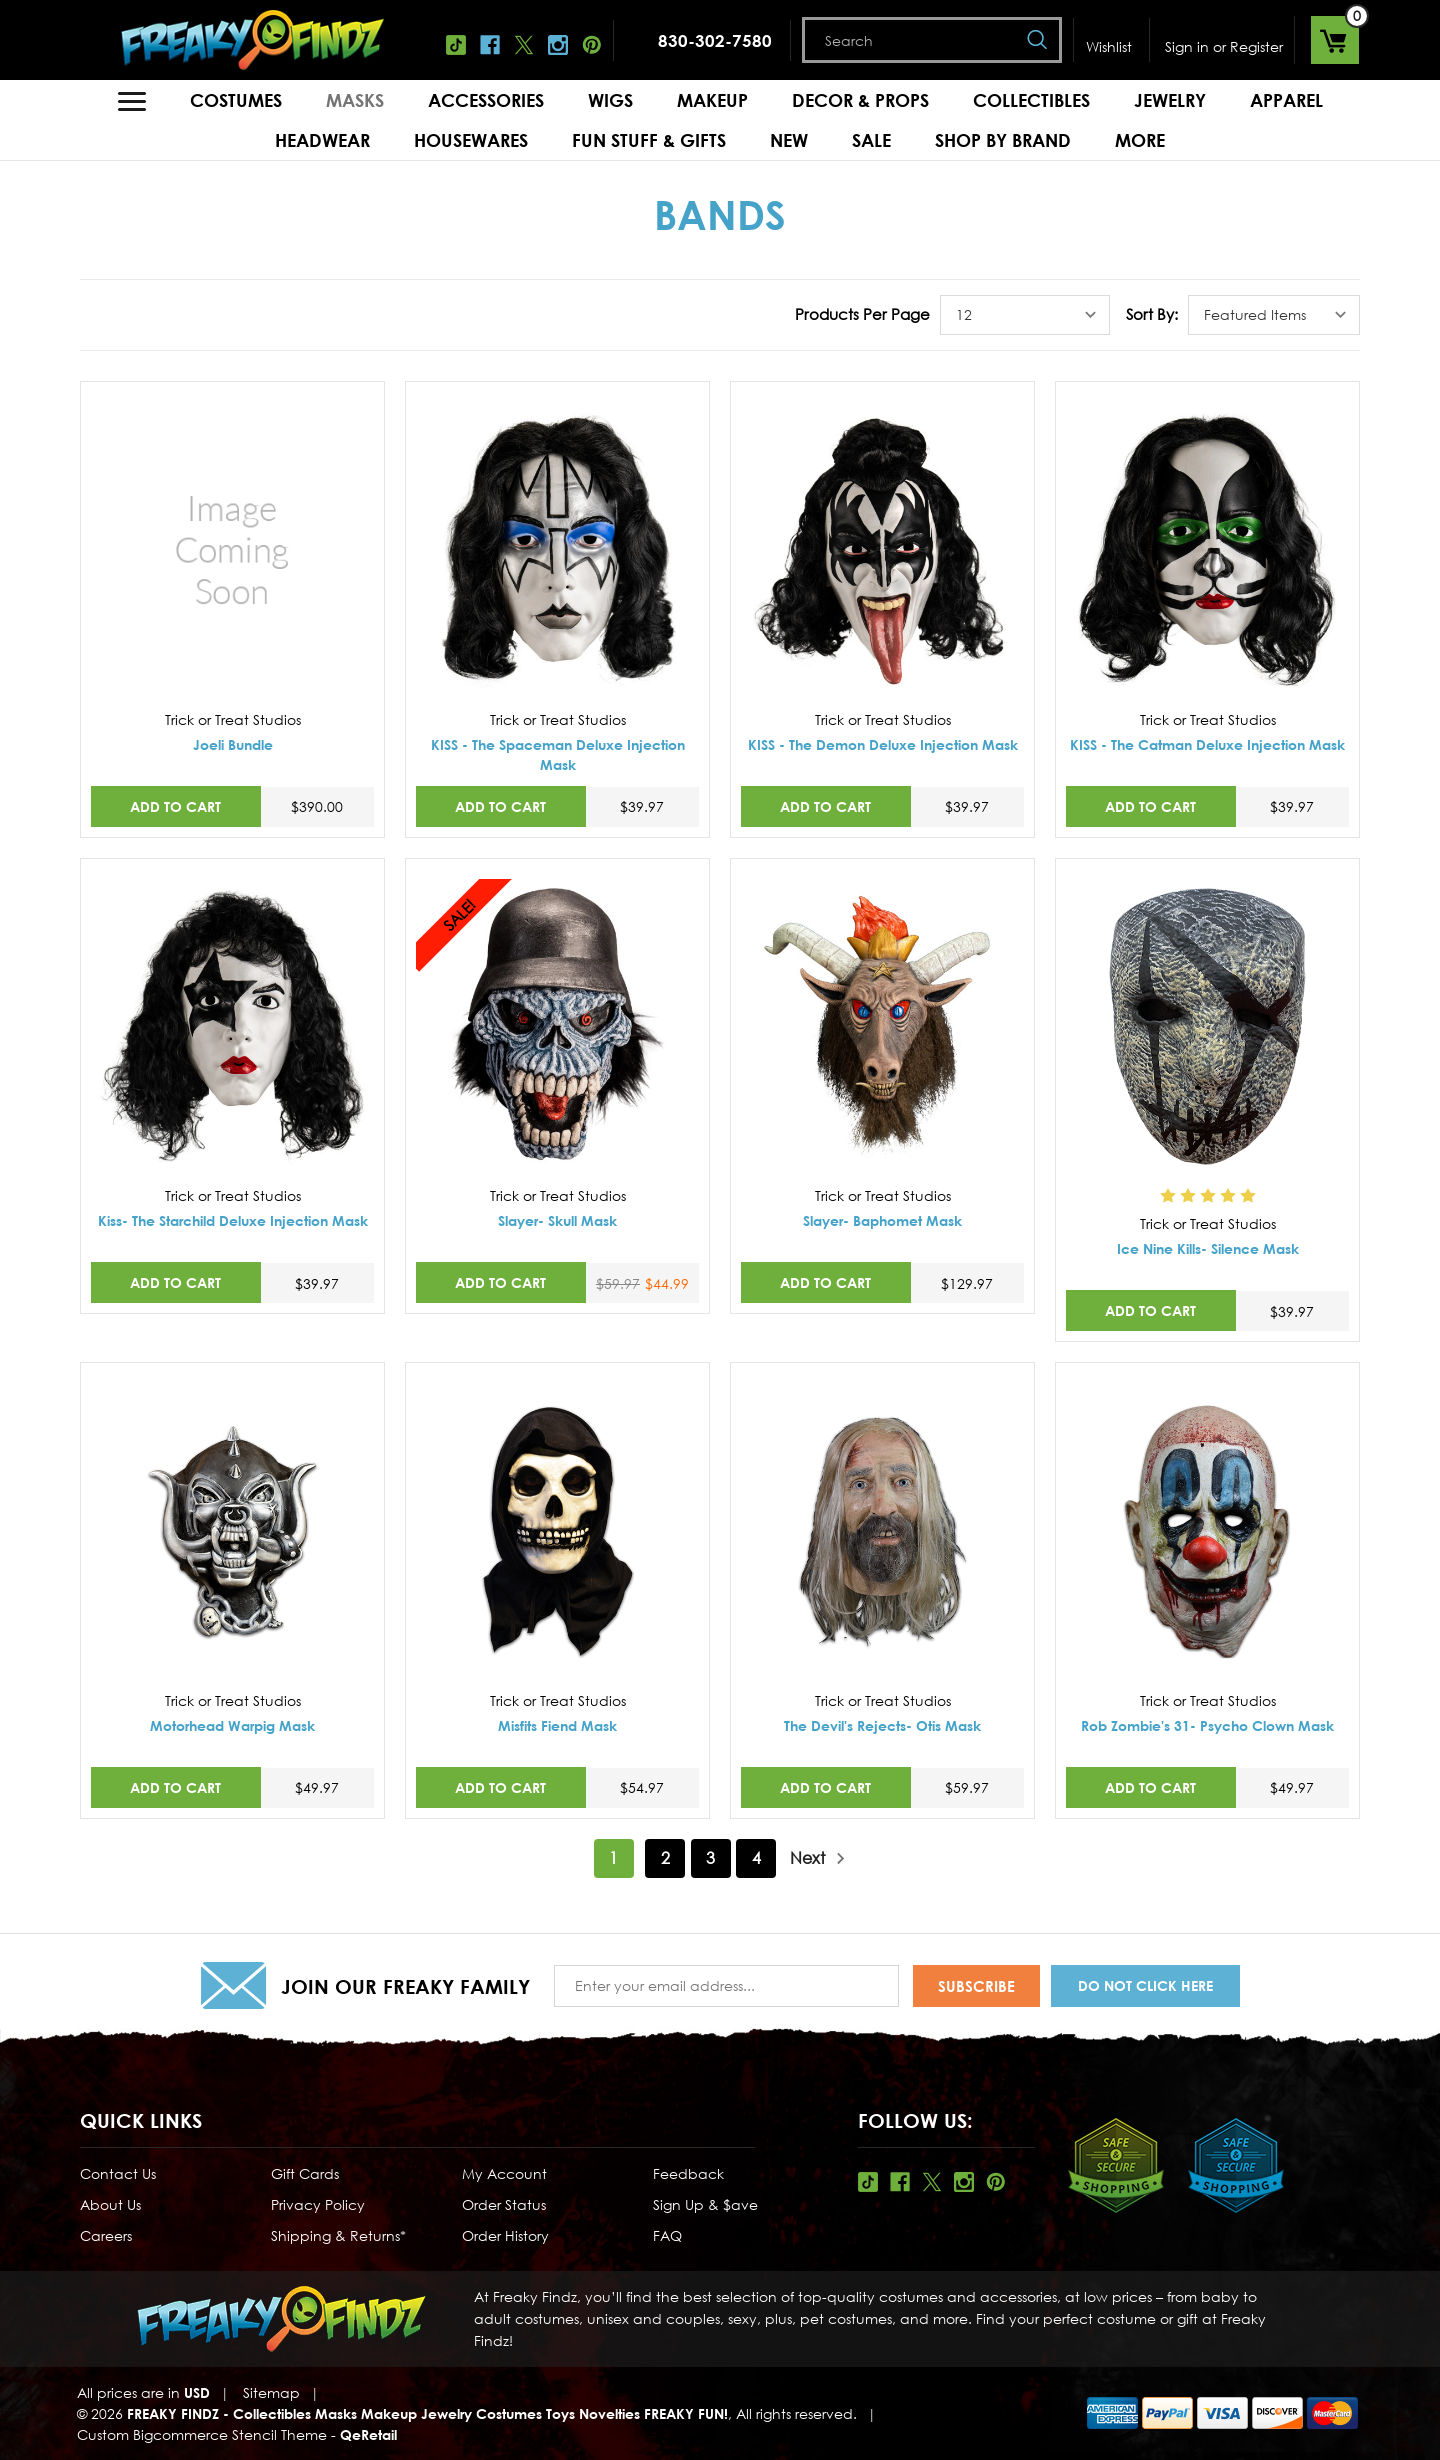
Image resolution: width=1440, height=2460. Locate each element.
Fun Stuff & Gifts (649, 140)
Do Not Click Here (1145, 1985)
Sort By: (1152, 314)
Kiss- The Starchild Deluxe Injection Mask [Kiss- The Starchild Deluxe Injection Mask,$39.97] (233, 1220)
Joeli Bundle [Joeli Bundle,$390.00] (233, 744)
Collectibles (1031, 100)
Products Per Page (862, 314)
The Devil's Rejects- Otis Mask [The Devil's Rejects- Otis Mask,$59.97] (882, 1725)
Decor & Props (860, 100)
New (789, 140)
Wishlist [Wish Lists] (1109, 46)
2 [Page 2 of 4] (665, 1858)
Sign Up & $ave (705, 2204)
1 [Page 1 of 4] (613, 1858)
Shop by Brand (1003, 140)
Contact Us (118, 2173)
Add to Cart (175, 806)
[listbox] (1025, 315)
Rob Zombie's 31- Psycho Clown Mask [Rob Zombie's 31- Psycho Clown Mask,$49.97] (1207, 1725)
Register (1256, 46)
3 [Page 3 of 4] (710, 1858)
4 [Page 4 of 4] (756, 1858)
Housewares (471, 140)
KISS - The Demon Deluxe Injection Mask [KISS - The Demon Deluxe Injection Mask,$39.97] (883, 744)
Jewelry (1170, 100)
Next (818, 1858)
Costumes (236, 100)
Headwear (322, 140)
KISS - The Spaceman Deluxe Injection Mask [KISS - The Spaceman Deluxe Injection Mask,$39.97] (558, 754)
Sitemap (271, 2392)
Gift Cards (305, 2173)
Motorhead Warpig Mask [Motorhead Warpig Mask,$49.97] (232, 1725)
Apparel (1286, 100)
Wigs (610, 100)
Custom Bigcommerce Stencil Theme (202, 2434)
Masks (355, 100)
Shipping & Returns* (338, 2235)
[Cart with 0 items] (1335, 40)
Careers (106, 2235)
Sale (871, 140)
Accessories (486, 100)
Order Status (504, 2204)
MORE (1140, 140)
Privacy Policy (318, 2204)
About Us (110, 2204)
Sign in (1187, 46)
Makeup (712, 100)
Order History (505, 2235)
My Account (504, 2173)
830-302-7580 (715, 40)
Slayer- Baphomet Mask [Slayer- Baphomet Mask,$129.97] (882, 1220)
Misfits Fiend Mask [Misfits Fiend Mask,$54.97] (557, 1725)
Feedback (688, 2173)
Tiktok (456, 45)
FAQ (667, 2235)
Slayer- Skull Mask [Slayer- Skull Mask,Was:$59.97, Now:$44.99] (557, 1220)
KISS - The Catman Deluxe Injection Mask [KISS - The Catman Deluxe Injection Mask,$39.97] (1207, 744)
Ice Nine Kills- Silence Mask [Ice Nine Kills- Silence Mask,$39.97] (1208, 1248)
